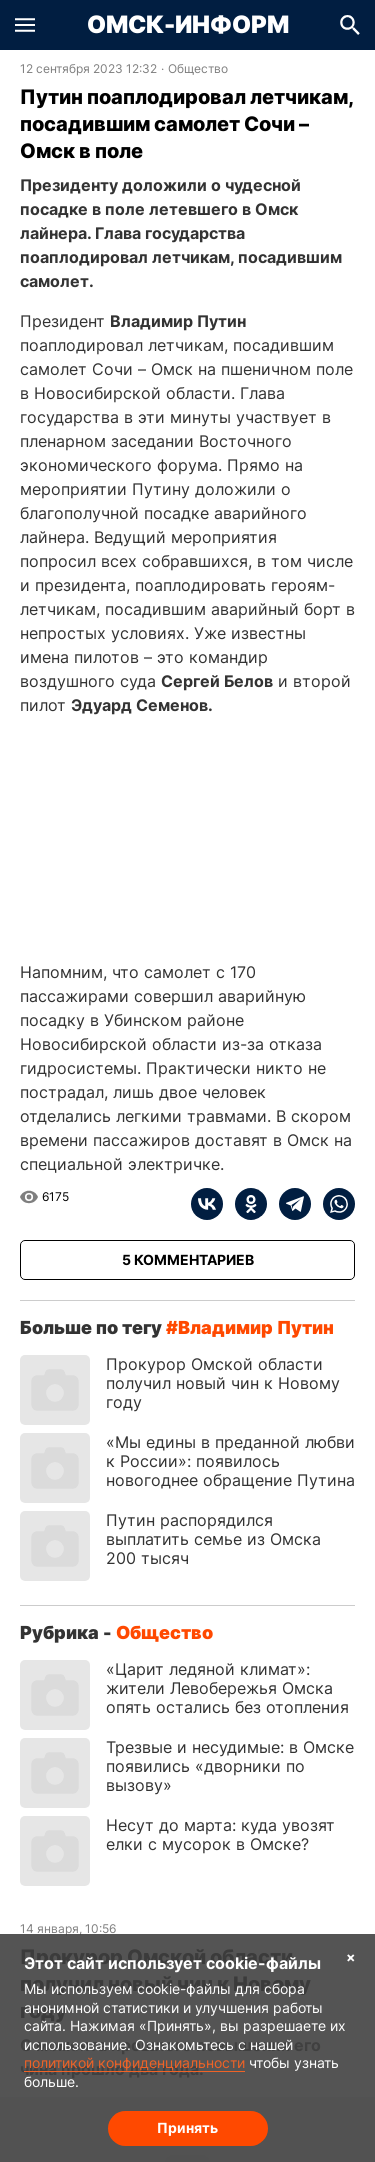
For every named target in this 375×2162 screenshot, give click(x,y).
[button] (25, 25)
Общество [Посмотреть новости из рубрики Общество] (198, 69)
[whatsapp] (333, 1204)
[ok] (245, 1204)
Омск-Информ (188, 25)
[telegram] (289, 1204)
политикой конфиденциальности (134, 2062)
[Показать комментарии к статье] (187, 1260)
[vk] (207, 1204)
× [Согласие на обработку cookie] (351, 1956)
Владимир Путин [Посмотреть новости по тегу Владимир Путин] (256, 1327)
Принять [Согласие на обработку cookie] (187, 2127)
